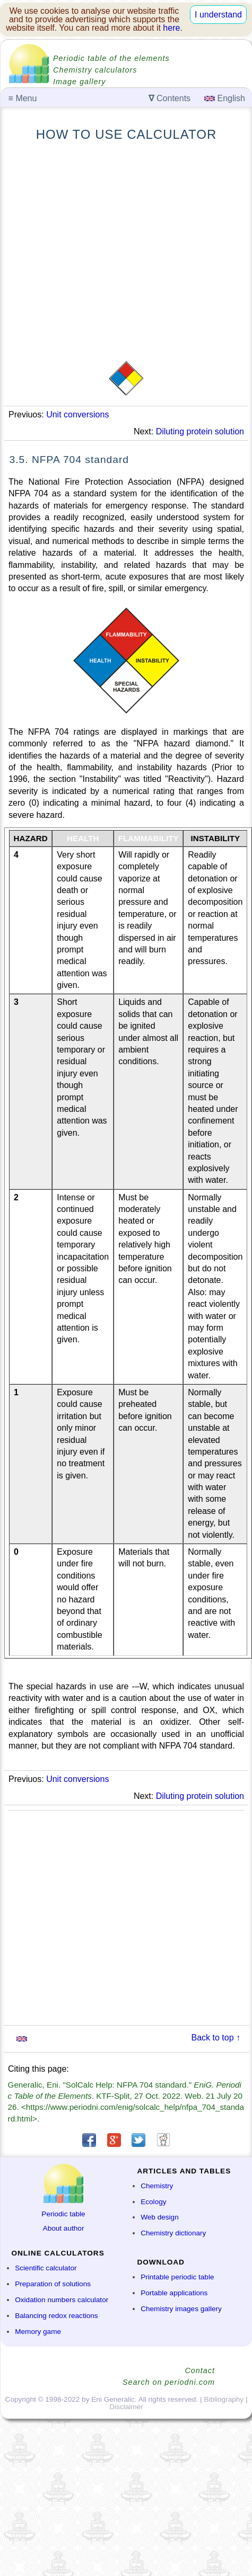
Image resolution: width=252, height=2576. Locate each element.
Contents (169, 98)
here (171, 27)
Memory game (38, 2332)
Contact (200, 2370)
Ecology (153, 2202)
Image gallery (79, 81)
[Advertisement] (99, 251)
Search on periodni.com (169, 2382)
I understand (218, 14)
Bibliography (224, 2399)
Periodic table (63, 2214)
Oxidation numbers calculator (61, 2300)
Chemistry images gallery (181, 2309)
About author (63, 2228)
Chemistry (157, 2186)
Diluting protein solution (200, 431)
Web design (160, 2217)
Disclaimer (126, 2407)
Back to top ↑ (216, 2037)
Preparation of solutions (53, 2284)
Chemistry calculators (95, 70)
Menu (22, 98)
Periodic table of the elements (111, 58)
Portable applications (174, 2293)
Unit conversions (77, 414)
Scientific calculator (45, 2268)
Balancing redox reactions (56, 2316)
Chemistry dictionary (173, 2233)
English (224, 98)
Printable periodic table (177, 2277)
